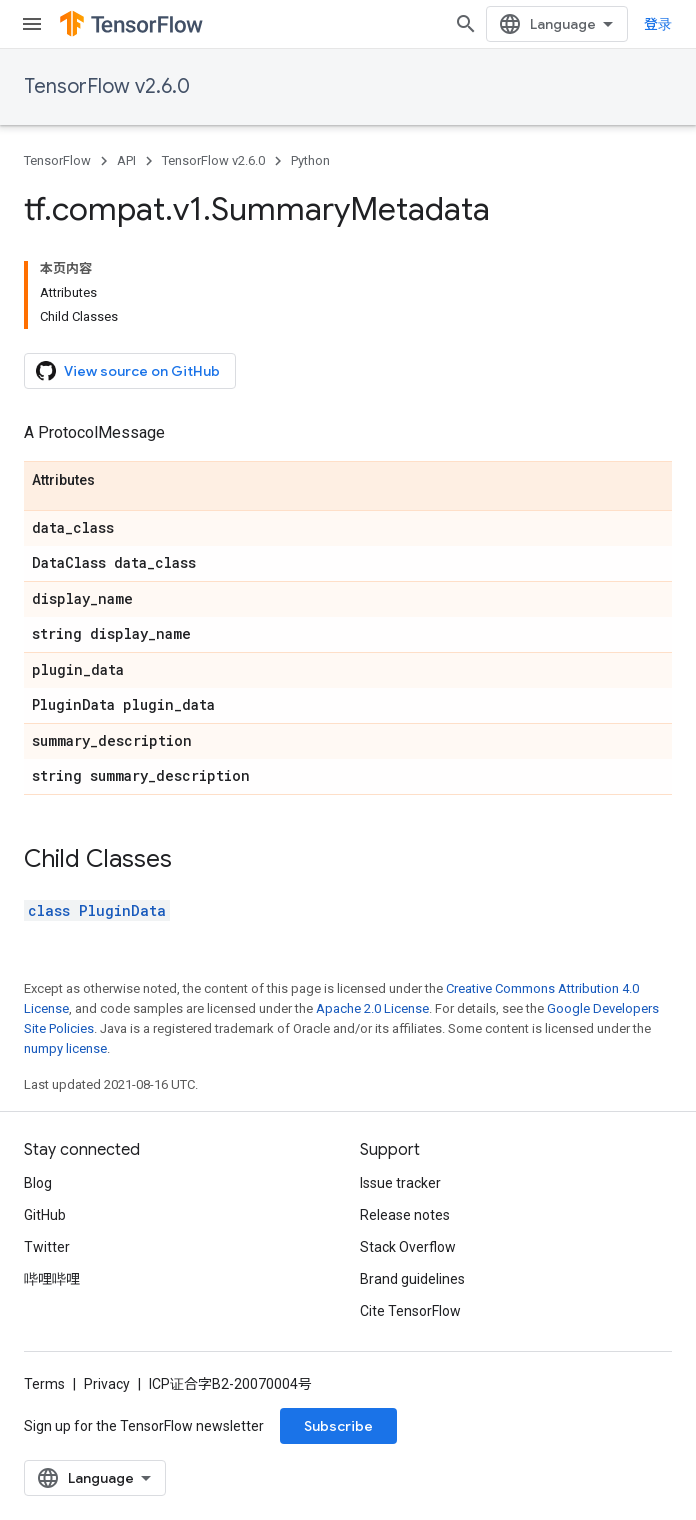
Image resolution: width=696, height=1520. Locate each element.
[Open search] (466, 24)
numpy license (65, 1048)
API (126, 160)
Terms (44, 1384)
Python (310, 160)
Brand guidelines (412, 1279)
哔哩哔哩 (52, 1279)
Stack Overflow (408, 1247)
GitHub (45, 1215)
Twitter (47, 1247)
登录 (658, 24)
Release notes (405, 1215)
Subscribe (338, 1426)
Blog (38, 1183)
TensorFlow (57, 160)
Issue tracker (400, 1183)
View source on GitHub (128, 371)
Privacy (107, 1384)
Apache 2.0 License (372, 1008)
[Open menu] (32, 24)
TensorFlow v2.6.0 (107, 86)
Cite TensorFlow (410, 1311)
